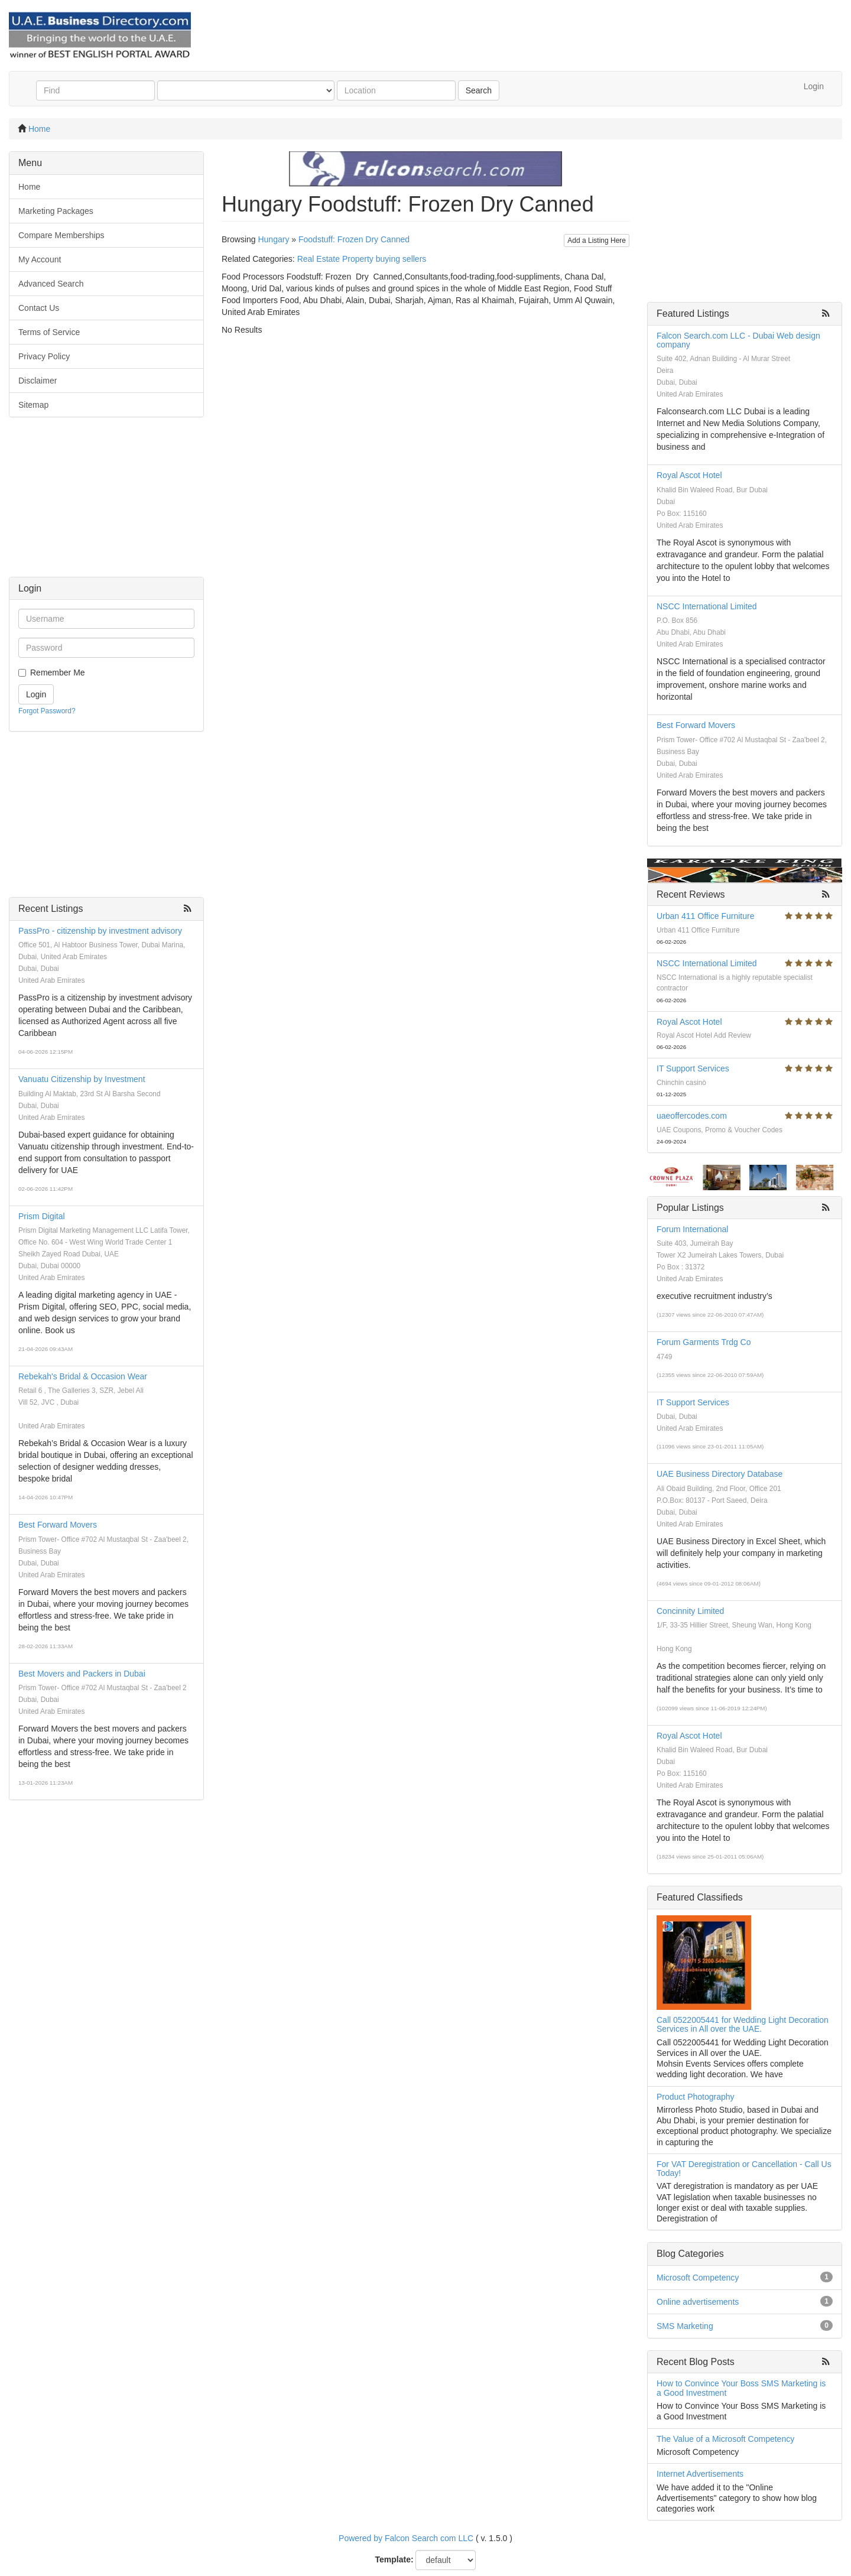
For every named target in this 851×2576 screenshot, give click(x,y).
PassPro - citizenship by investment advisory (100, 930)
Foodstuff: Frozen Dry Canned (354, 239)
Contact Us (38, 308)
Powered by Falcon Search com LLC (406, 2538)
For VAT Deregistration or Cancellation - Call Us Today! (744, 2168)
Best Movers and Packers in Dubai (81, 1673)
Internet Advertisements (700, 2473)
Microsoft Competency (698, 2277)
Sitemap (33, 405)
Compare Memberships (61, 235)
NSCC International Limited (707, 606)
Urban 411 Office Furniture (706, 916)
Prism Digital (41, 1216)
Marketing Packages (55, 211)
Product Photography (696, 2096)
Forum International (692, 1229)
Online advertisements (698, 2302)
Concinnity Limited (690, 1611)
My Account (39, 259)
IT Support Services (693, 1068)
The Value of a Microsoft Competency (725, 2439)
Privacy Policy (44, 356)
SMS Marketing (685, 2326)
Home (39, 129)
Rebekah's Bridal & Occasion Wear (82, 1376)
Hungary (273, 239)
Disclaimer (37, 380)
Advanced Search (51, 283)
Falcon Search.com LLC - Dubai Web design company (738, 340)
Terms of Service (49, 332)
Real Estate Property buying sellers (362, 259)
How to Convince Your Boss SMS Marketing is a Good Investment (741, 2388)
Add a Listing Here (596, 240)
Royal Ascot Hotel (689, 475)
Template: (394, 2559)
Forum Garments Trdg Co (704, 1342)
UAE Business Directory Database (719, 1474)
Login (814, 86)
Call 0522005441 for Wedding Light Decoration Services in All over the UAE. (743, 2024)
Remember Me (57, 672)
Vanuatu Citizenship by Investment (81, 1079)
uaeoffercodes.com (692, 1115)
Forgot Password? (47, 711)
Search (479, 90)
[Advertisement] (106, 503)
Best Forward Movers (57, 1524)
